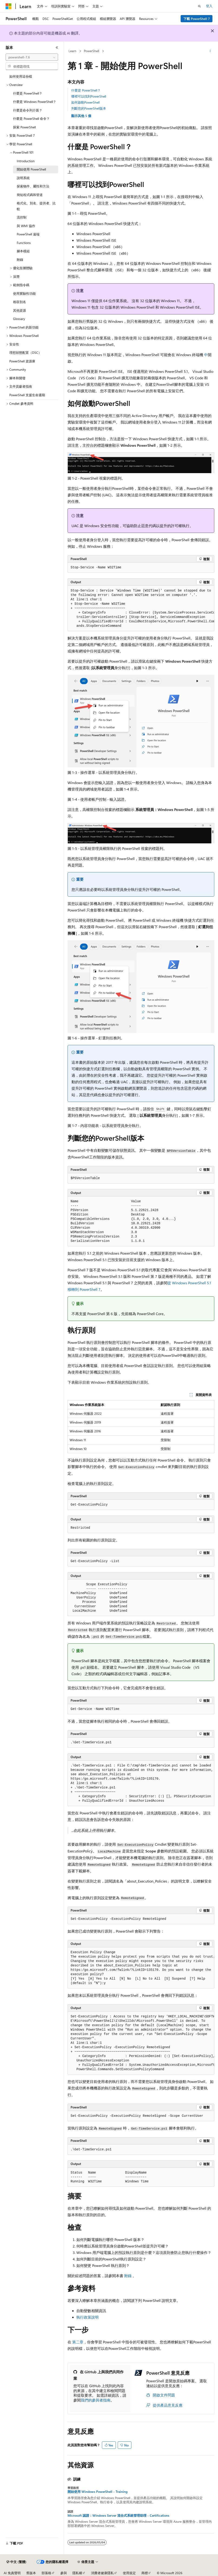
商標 (144, 2573)
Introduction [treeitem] (26, 161)
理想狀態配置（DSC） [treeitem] (25, 352)
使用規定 (129, 2573)
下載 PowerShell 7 (196, 18)
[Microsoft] (9, 6)
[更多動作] (210, 51)
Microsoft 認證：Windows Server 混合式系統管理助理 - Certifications (118, 2515)
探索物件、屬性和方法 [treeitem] (33, 186)
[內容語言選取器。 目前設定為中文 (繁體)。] (16, 2562)
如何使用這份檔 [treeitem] (20, 76)
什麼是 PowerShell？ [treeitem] (27, 93)
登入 (209, 6)
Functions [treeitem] (24, 243)
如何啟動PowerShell (85, 102)
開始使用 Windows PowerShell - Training (97, 2492)
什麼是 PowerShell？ (86, 90)
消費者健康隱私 (102, 2573)
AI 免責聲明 (12, 2573)
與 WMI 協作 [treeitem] (26, 226)
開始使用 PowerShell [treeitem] (31, 169)
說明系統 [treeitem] (23, 178)
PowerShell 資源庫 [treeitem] (22, 361)
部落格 (46, 2573)
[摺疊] (57, 47)
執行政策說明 (87, 2317)
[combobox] (32, 57)
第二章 (77, 2341)
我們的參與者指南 (96, 2400)
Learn (72, 51)
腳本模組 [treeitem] (23, 251)
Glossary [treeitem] (19, 318)
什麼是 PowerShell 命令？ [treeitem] (31, 118)
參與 (63, 2573)
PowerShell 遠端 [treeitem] (28, 234)
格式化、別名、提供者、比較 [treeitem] (36, 206)
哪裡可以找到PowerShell (88, 96)
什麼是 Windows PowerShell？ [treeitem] (34, 101)
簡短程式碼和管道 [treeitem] (30, 195)
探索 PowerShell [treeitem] (24, 127)
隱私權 (77, 2573)
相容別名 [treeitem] (19, 302)
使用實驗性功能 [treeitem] (24, 293)
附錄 (128, 2275)
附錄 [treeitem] (20, 259)
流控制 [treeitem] (21, 217)
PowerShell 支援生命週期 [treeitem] (27, 395)
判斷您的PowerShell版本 (88, 108)
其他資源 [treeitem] (19, 310)
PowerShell (91, 51)
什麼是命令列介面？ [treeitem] (27, 110)
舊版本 (31, 2573)
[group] (141, 608)
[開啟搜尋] (199, 6)
